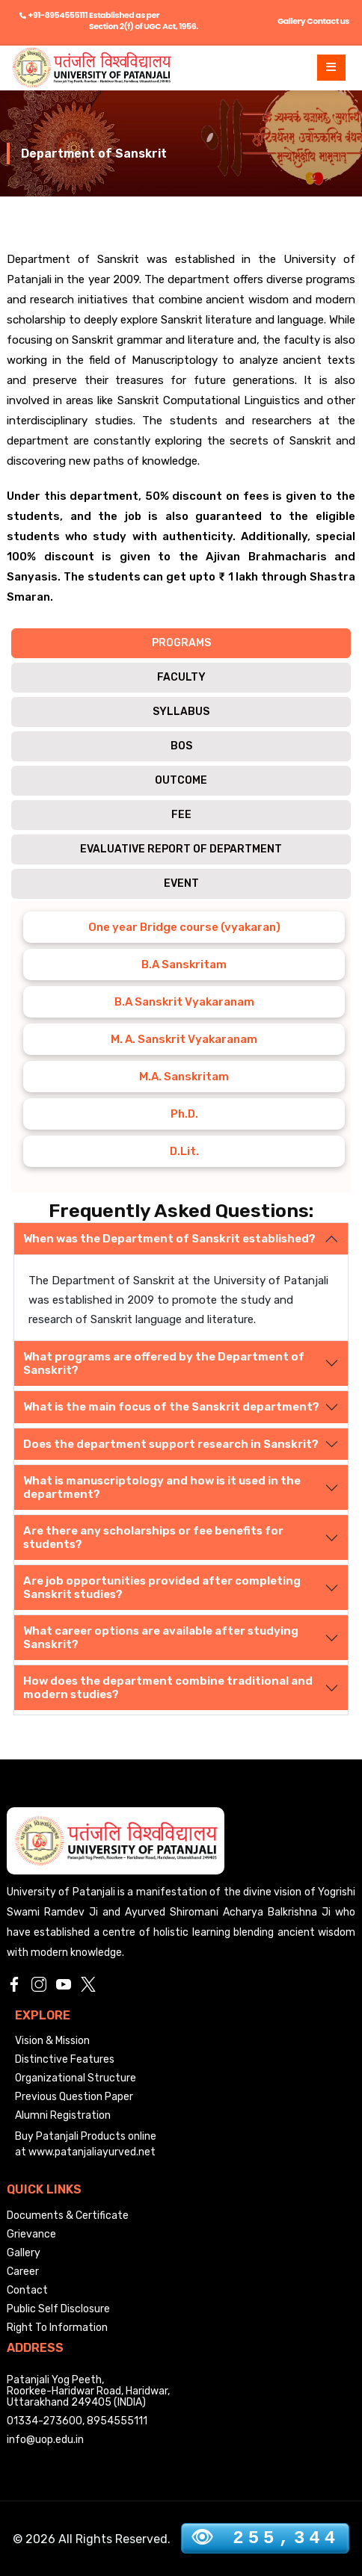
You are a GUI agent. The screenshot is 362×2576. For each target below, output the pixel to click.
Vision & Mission (52, 2040)
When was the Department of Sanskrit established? (169, 1238)
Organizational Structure (75, 2078)
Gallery (291, 21)
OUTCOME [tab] (181, 780)
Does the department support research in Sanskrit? (171, 1444)
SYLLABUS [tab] (181, 711)
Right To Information (57, 2327)
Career (23, 2271)
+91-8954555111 (58, 15)
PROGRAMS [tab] (181, 643)
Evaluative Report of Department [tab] (181, 849)
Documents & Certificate (68, 2215)
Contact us (328, 21)
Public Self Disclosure (58, 2309)
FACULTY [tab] (181, 677)
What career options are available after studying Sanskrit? (160, 1637)
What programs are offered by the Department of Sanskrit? (163, 1363)
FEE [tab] (181, 814)
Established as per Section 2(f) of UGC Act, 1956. (143, 20)
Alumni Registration (63, 2115)
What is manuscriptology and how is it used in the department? (162, 1487)
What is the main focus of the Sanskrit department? (171, 1407)
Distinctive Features (64, 2059)
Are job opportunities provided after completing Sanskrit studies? (162, 1587)
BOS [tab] (181, 746)
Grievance (31, 2234)
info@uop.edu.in (45, 2439)
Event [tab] (181, 883)
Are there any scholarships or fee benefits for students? (153, 1537)
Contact (27, 2290)
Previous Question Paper (74, 2096)
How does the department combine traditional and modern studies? (168, 1687)
